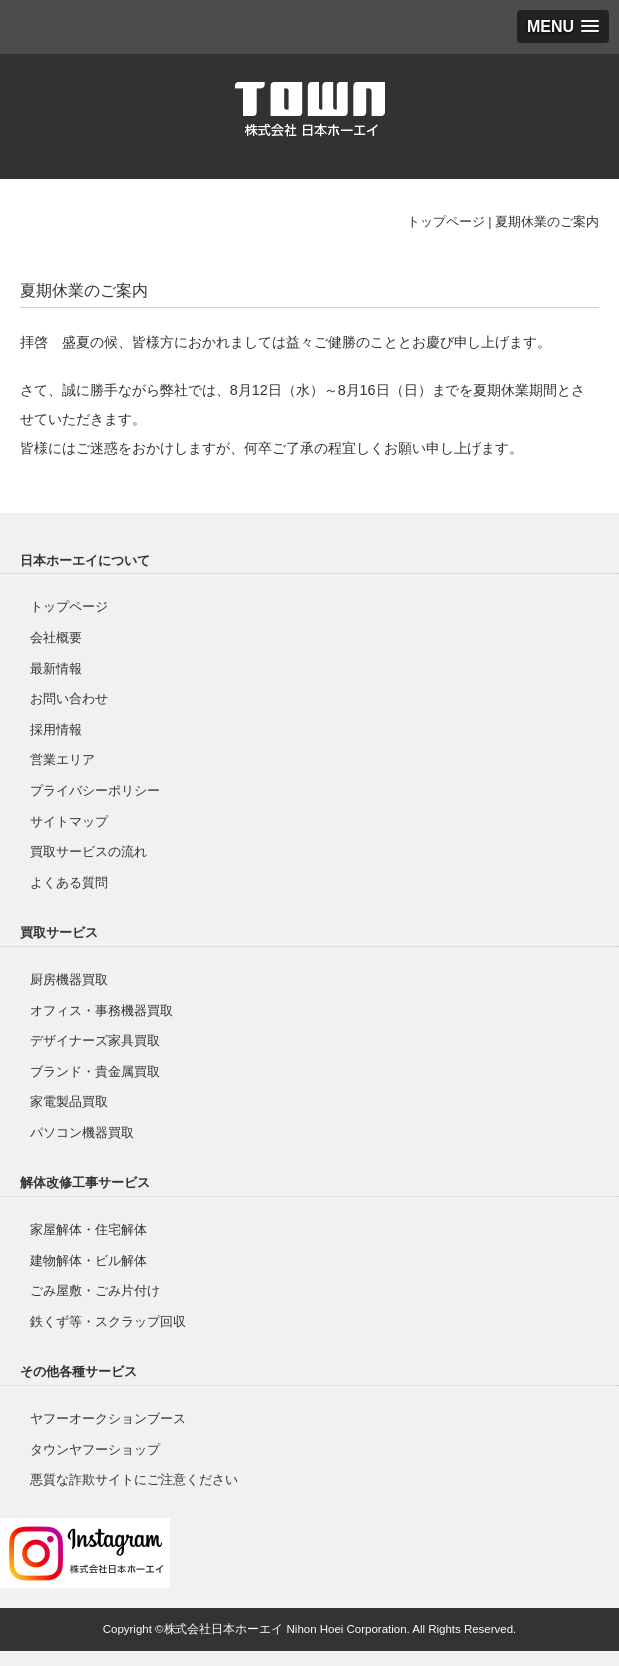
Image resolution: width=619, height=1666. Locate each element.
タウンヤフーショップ (95, 1449)
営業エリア (62, 759)
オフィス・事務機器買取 (101, 1010)
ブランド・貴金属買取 (95, 1071)
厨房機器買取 (69, 979)
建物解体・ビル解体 (88, 1260)
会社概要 (56, 637)
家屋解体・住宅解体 (88, 1229)
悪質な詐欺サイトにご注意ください (134, 1479)
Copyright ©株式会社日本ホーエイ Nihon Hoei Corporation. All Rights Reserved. (310, 1629)
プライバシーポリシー (95, 790)
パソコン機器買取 (82, 1132)
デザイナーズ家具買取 (95, 1040)
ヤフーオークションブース (108, 1418)
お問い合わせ (69, 698)
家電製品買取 (69, 1101)
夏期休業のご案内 (547, 221)
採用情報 (56, 729)
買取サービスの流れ (88, 851)
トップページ (446, 221)
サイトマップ (69, 821)
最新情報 (56, 668)
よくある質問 (69, 882)
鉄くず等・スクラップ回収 (108, 1321)
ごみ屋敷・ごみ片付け (95, 1290)
